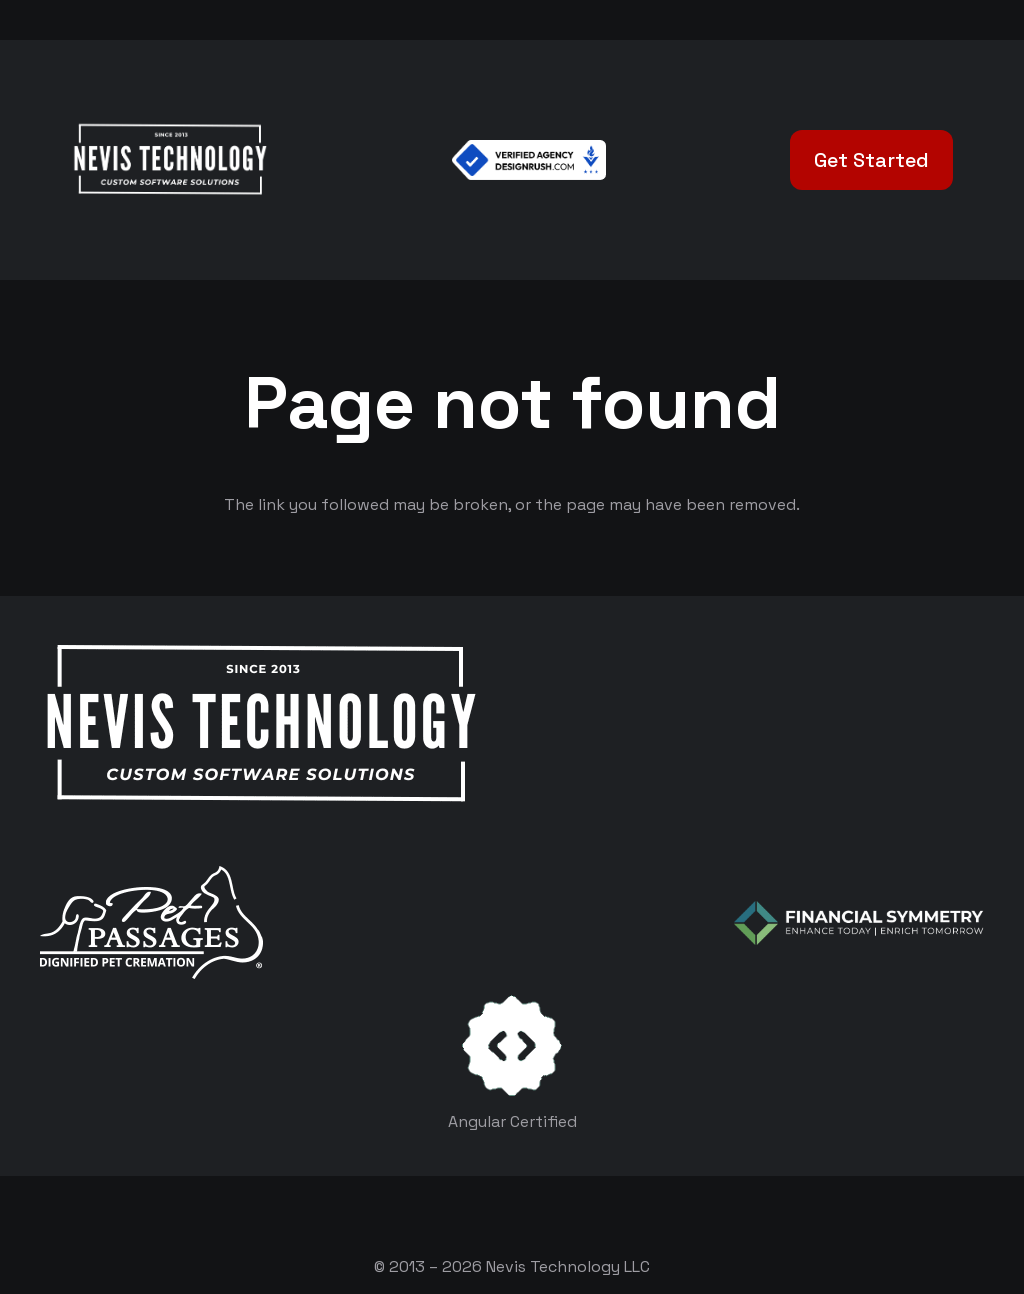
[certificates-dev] (512, 1045)
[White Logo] (169, 160)
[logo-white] (151, 922)
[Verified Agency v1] (529, 160)
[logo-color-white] (859, 923)
